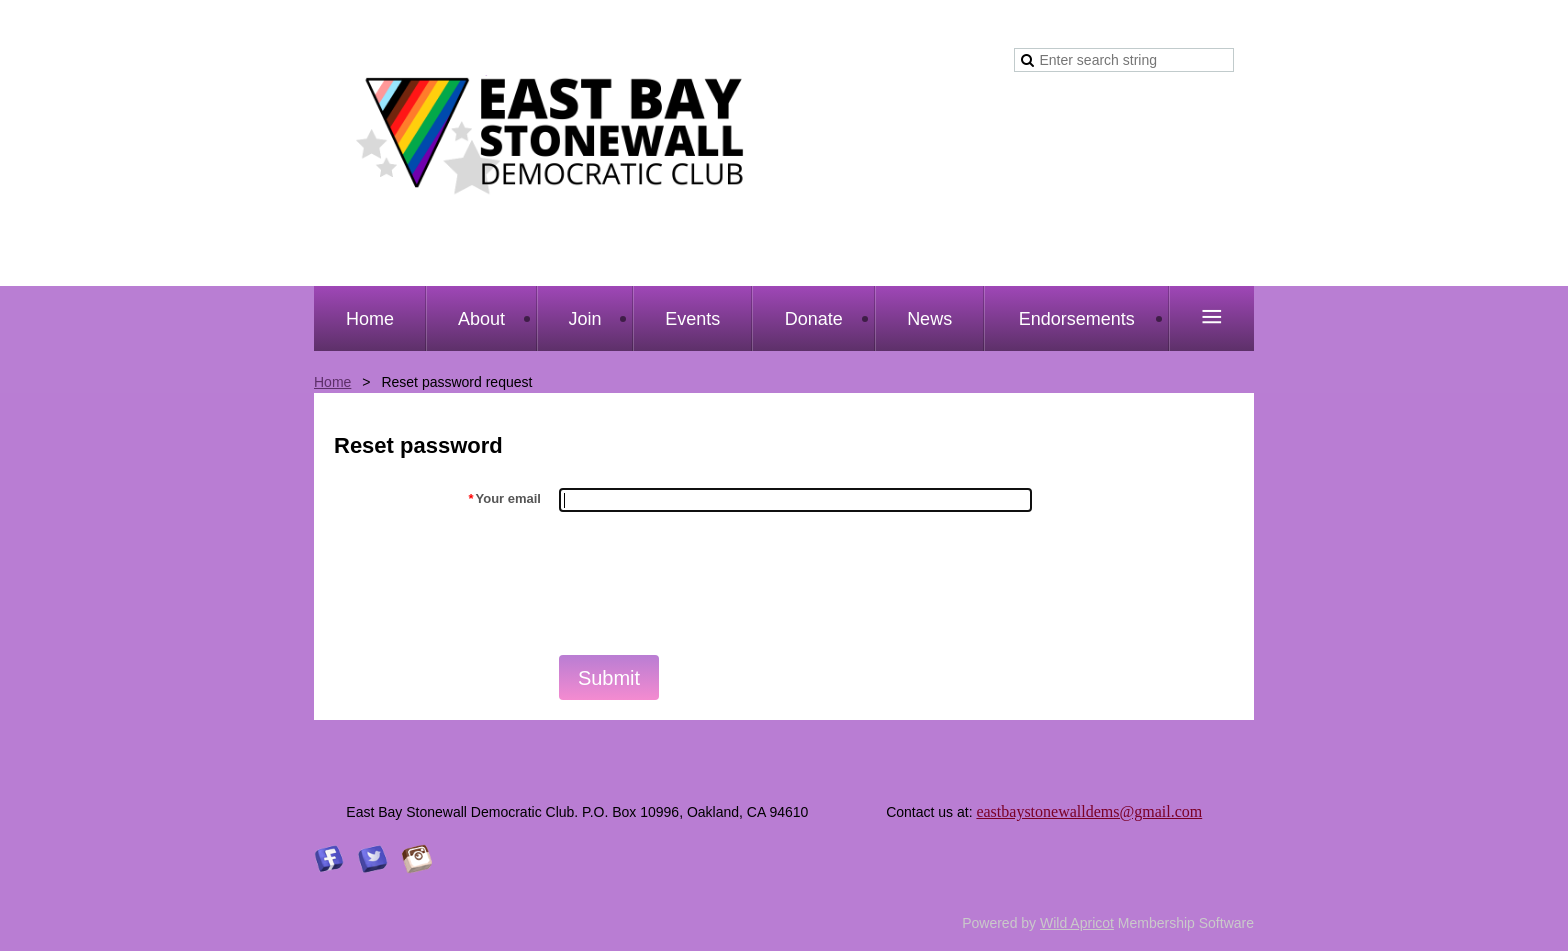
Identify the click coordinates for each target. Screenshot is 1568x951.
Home (332, 382)
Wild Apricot (1077, 923)
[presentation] (711, 582)
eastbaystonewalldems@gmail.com (1089, 811)
